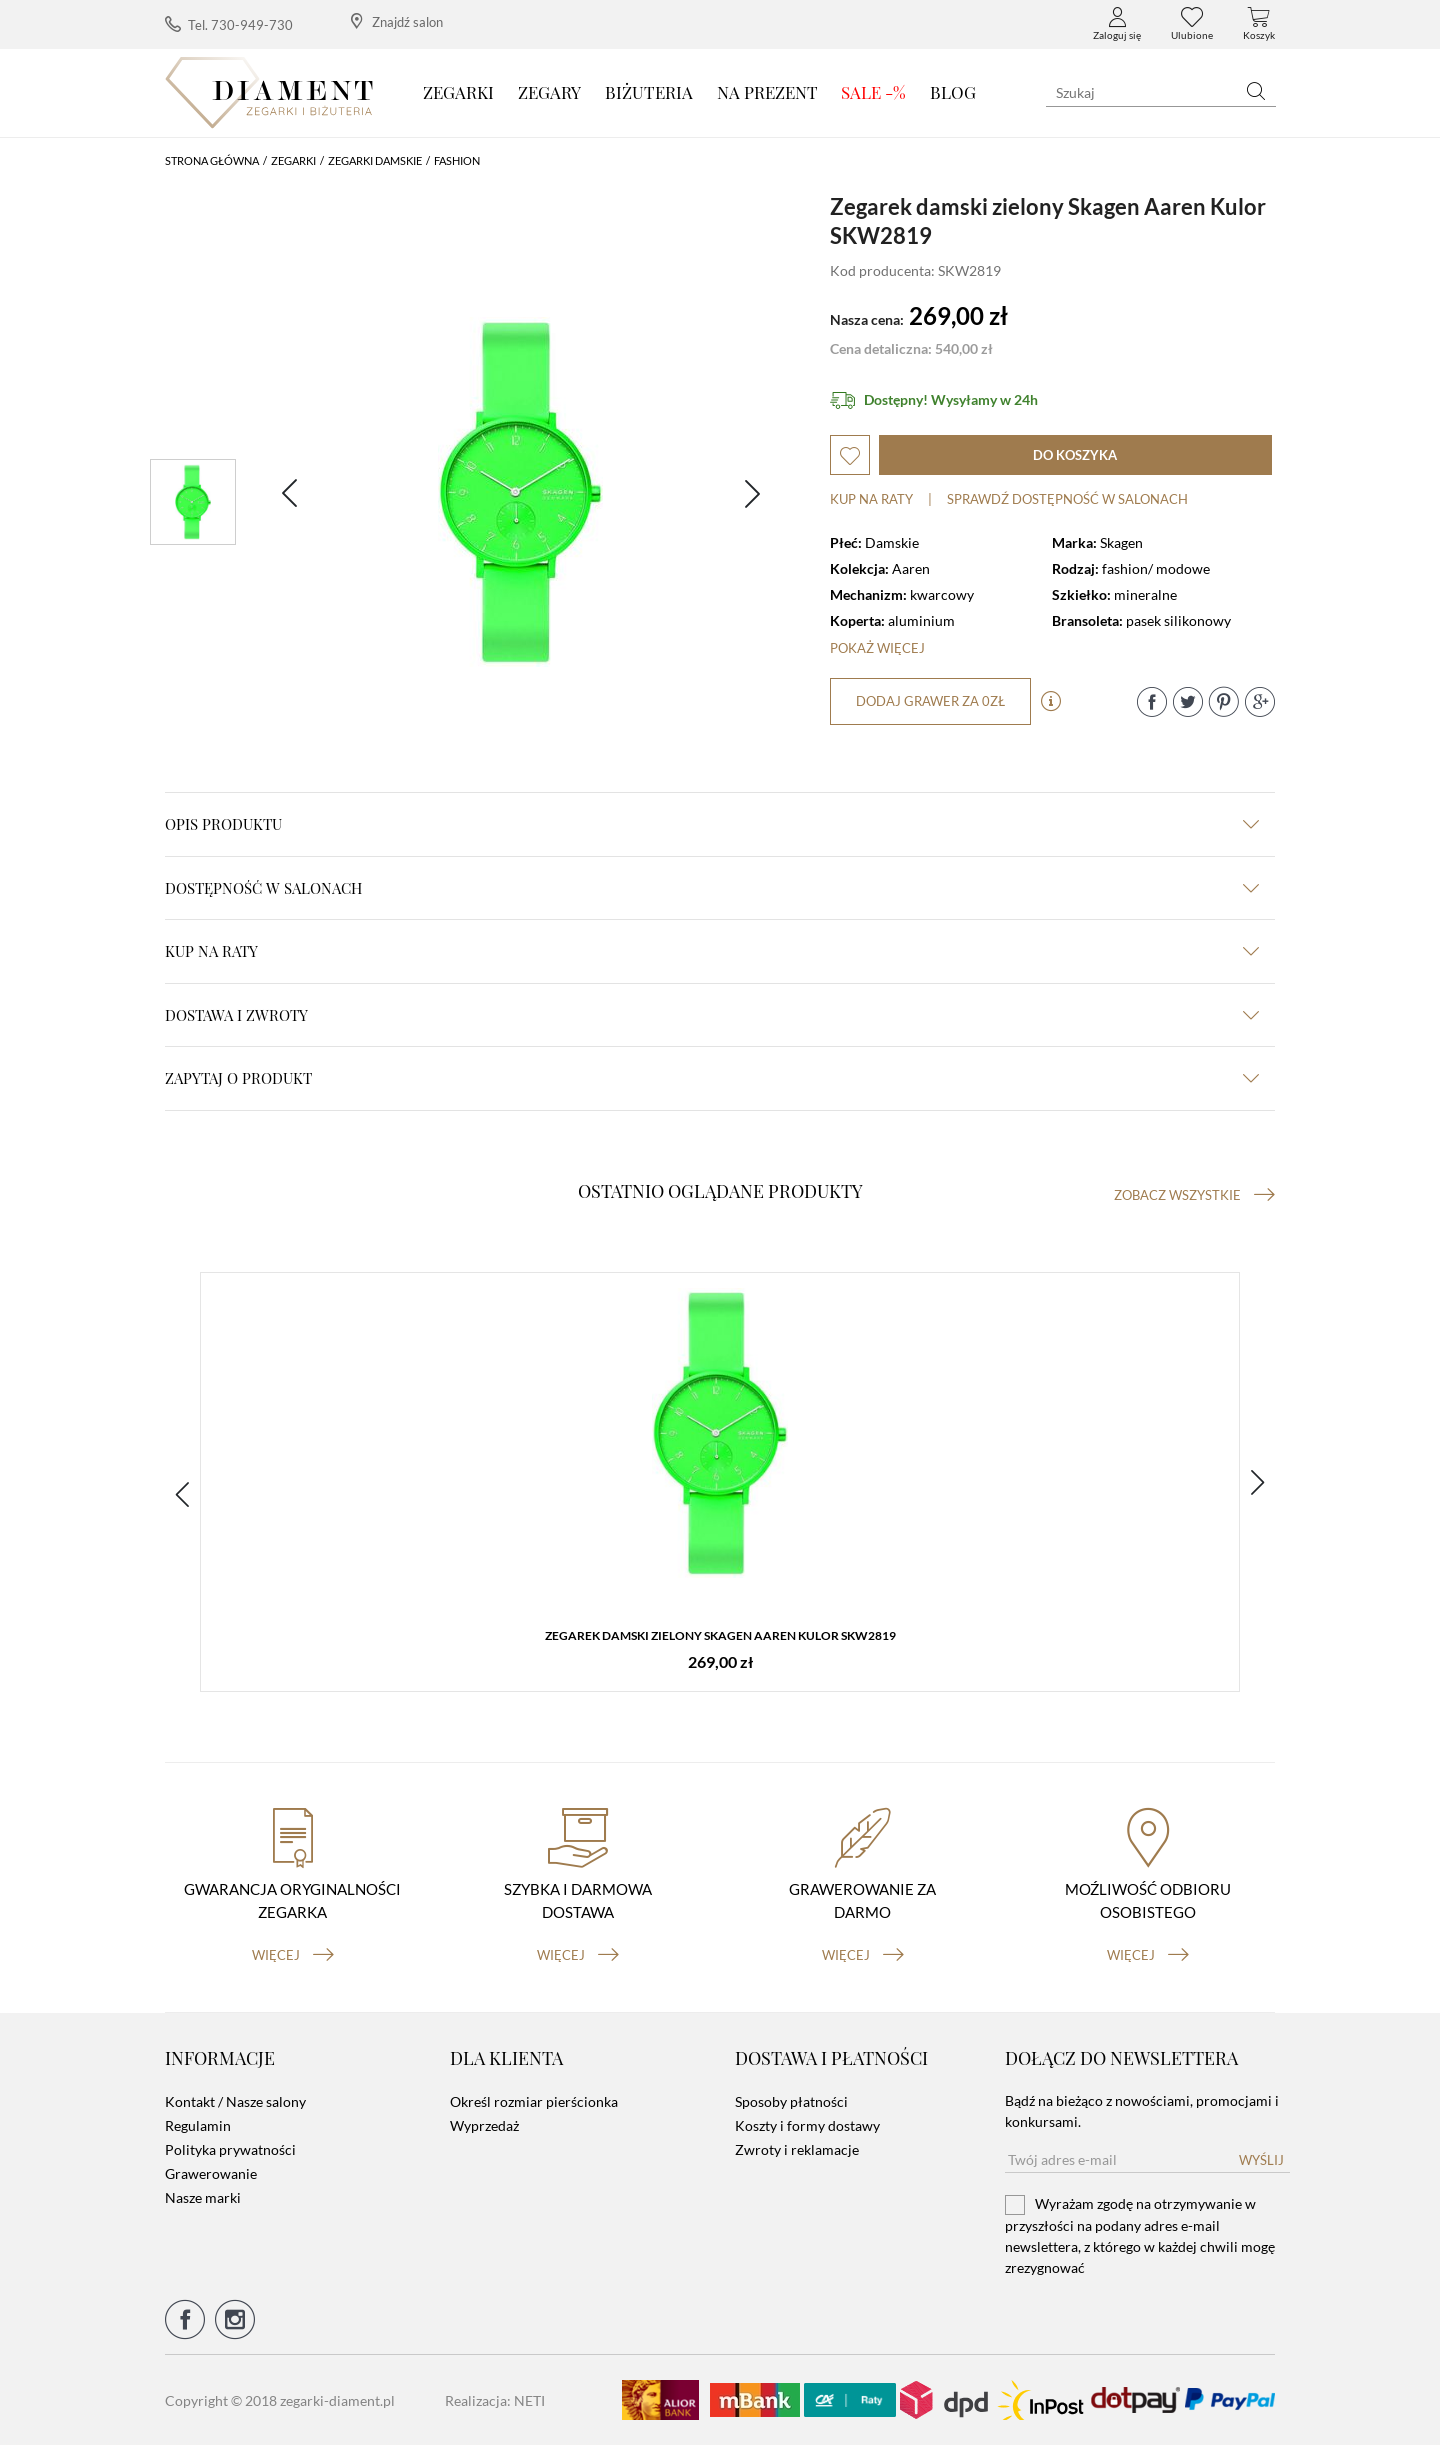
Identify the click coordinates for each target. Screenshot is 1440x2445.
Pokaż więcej (877, 648)
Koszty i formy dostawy (807, 2125)
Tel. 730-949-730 (229, 24)
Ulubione (1192, 24)
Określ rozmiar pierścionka (534, 2101)
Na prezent (767, 92)
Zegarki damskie (375, 160)
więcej (293, 1955)
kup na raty (712, 951)
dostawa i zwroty (712, 1015)
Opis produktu (712, 824)
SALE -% (873, 92)
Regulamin (198, 2125)
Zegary (549, 92)
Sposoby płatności (791, 2101)
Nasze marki (203, 2197)
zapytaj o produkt (712, 1078)
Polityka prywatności (230, 2149)
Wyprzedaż (484, 2125)
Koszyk (1259, 24)
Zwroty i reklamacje (797, 2149)
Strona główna (212, 160)
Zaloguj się (1117, 24)
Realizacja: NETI (495, 2400)
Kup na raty (871, 499)
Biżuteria (649, 92)
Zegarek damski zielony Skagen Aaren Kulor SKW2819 (720, 1635)
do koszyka (1075, 455)
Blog (953, 92)
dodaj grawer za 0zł (930, 701)
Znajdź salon (397, 21)
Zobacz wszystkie (1194, 1195)
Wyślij (1261, 2160)
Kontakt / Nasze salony (235, 2101)
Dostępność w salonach (712, 888)
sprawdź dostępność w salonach (1067, 499)
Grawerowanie (211, 2173)
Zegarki (458, 92)
